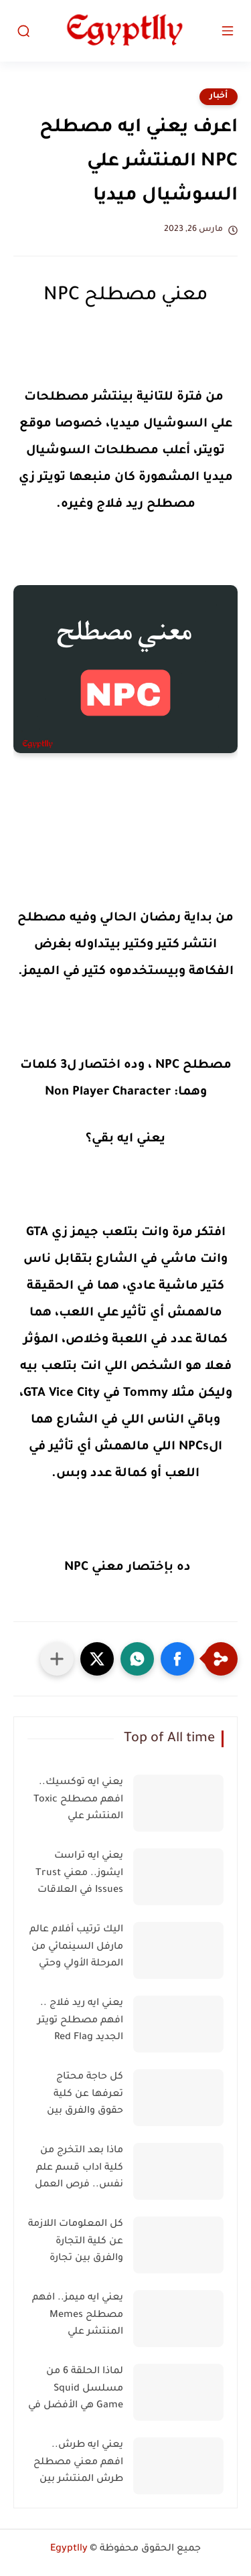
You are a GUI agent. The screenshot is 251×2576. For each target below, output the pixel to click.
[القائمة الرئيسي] (228, 31)
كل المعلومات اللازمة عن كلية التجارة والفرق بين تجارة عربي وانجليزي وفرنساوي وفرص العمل (75, 2244)
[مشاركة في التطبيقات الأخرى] (57, 1659)
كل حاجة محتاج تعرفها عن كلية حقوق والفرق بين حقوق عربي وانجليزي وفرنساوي (77, 2096)
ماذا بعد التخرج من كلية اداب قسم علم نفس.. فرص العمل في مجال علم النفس (77, 2170)
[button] (177, 1659)
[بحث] (23, 31)
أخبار (219, 96)
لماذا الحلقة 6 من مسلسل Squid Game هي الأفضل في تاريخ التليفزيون (75, 2391)
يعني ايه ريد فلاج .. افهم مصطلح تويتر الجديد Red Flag (80, 2020)
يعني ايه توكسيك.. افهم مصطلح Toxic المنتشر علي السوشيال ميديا (78, 1802)
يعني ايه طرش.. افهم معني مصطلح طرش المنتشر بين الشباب (78, 2465)
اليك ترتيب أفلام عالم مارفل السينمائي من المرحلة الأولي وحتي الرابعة (76, 1949)
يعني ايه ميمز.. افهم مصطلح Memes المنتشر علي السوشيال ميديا (77, 2317)
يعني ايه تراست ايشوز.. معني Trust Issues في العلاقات (79, 1873)
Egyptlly (69, 2549)
